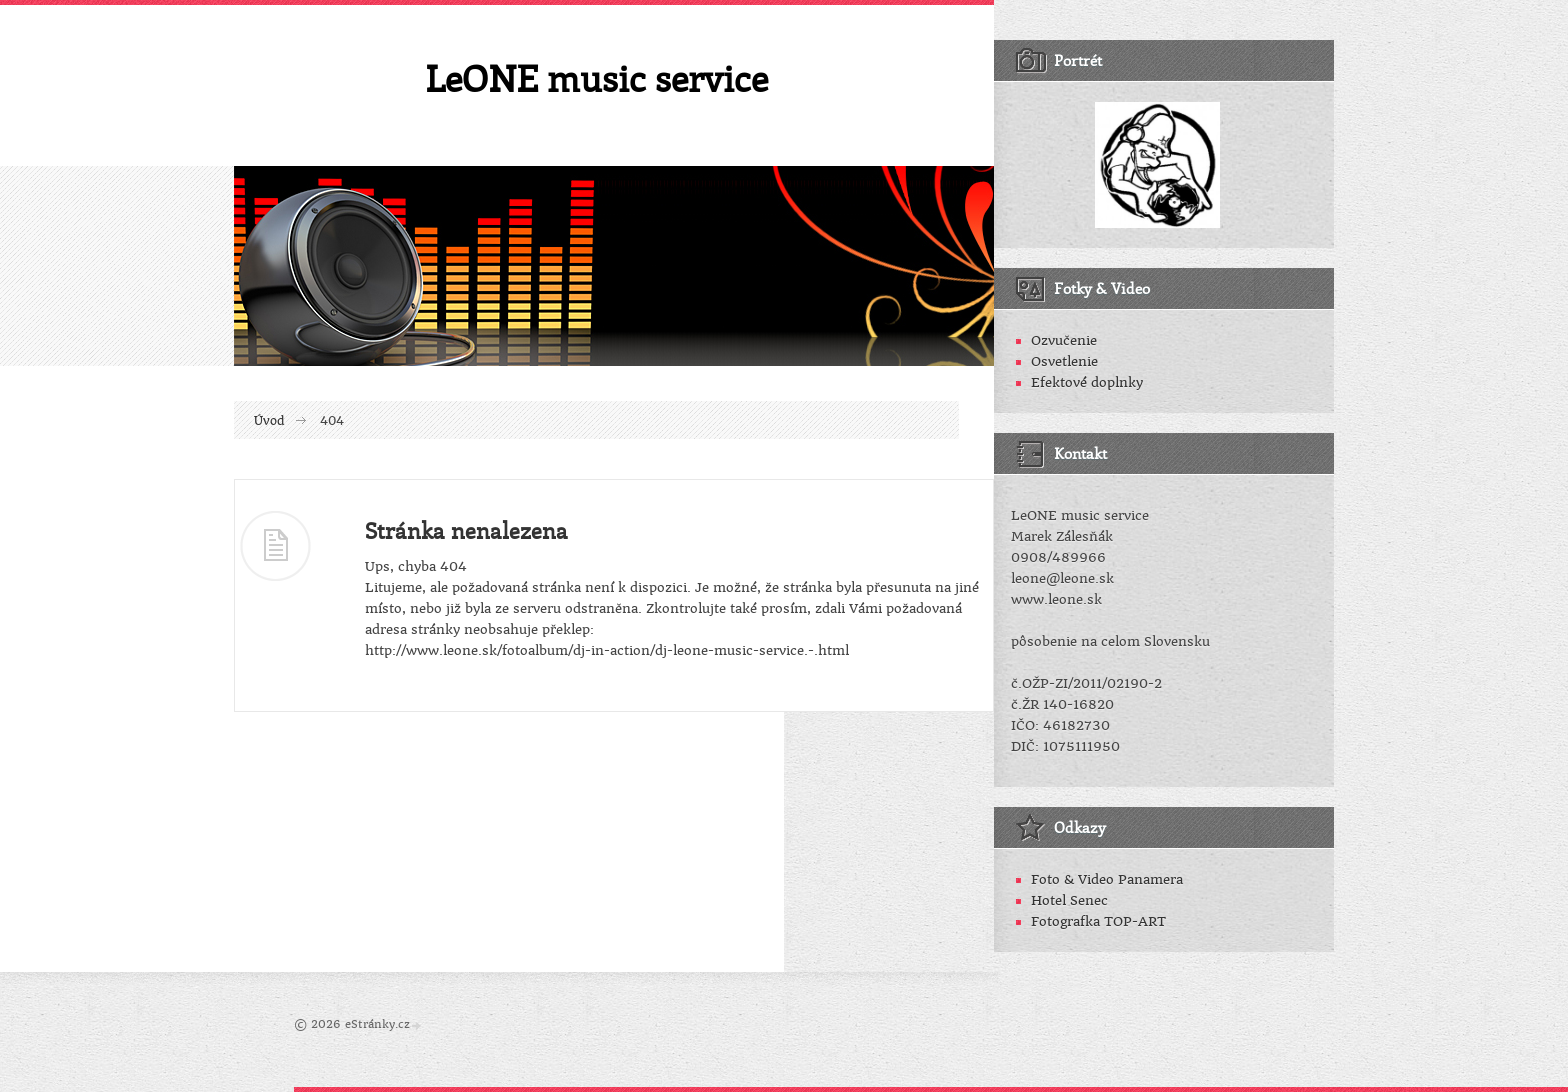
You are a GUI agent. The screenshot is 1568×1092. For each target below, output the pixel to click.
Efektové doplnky (1087, 382)
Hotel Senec (1069, 900)
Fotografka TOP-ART (1098, 921)
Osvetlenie (1064, 361)
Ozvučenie (1064, 340)
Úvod (269, 421)
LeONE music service (596, 78)
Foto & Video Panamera (1107, 879)
